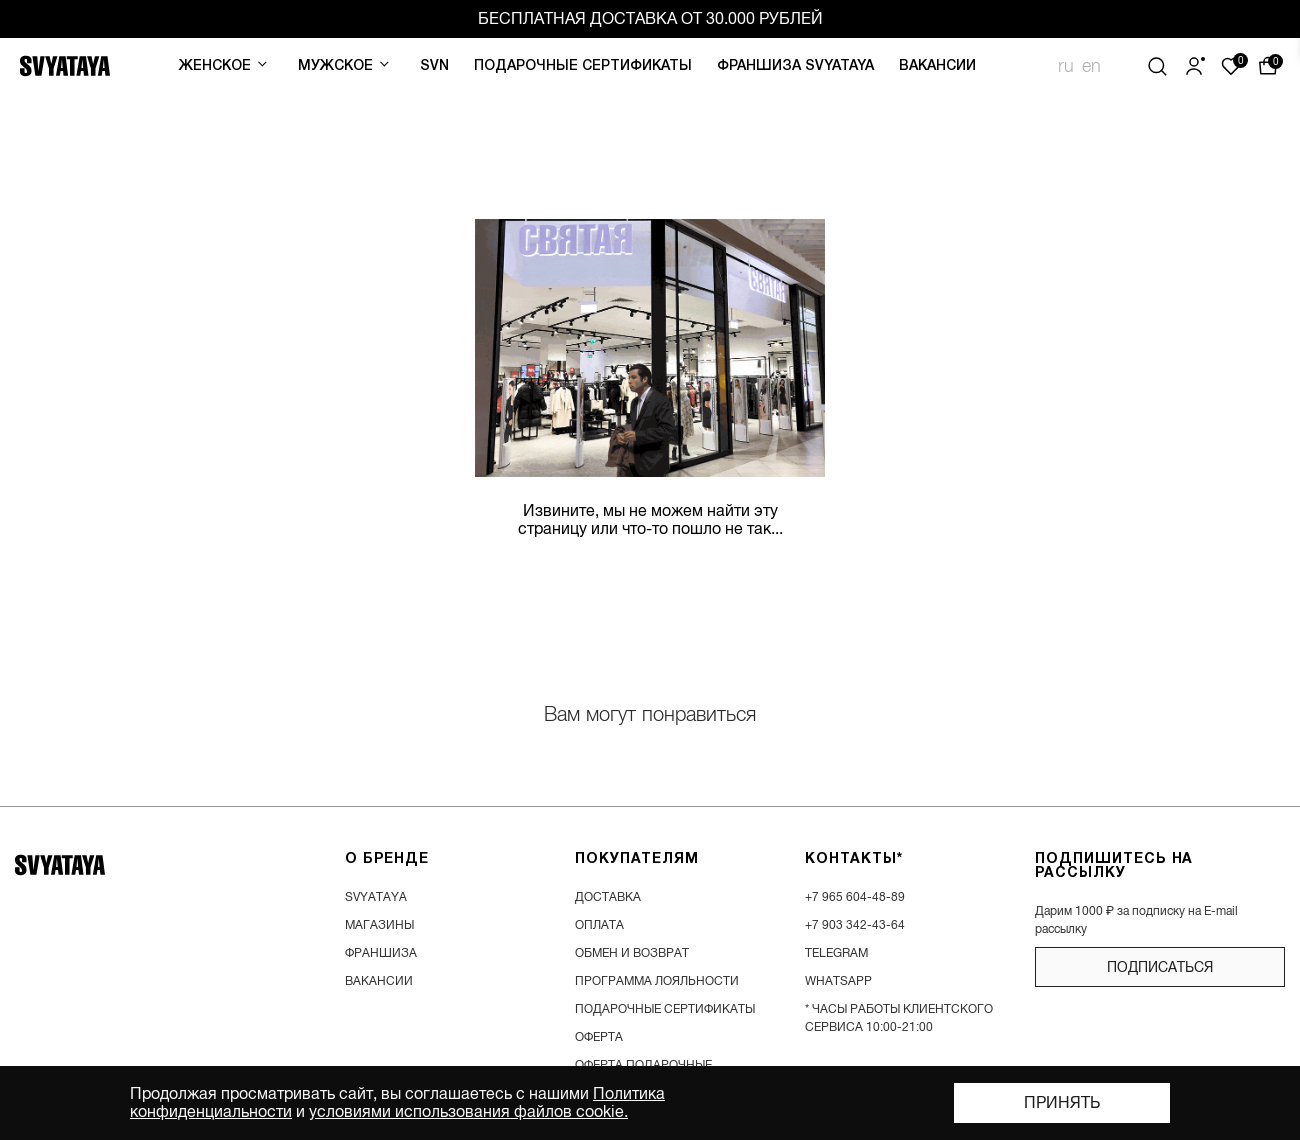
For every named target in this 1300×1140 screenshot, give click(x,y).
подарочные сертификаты (665, 1009)
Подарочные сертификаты (583, 66)
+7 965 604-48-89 (855, 897)
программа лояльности (657, 981)
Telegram (836, 953)
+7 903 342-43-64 (855, 925)
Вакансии (937, 66)
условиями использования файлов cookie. (468, 1112)
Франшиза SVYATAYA (795, 66)
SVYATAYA (376, 897)
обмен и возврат (632, 953)
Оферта (599, 1037)
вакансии (379, 981)
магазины (379, 925)
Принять (1062, 1103)
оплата (599, 925)
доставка (608, 897)
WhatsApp (838, 981)
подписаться (1160, 967)
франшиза (381, 953)
